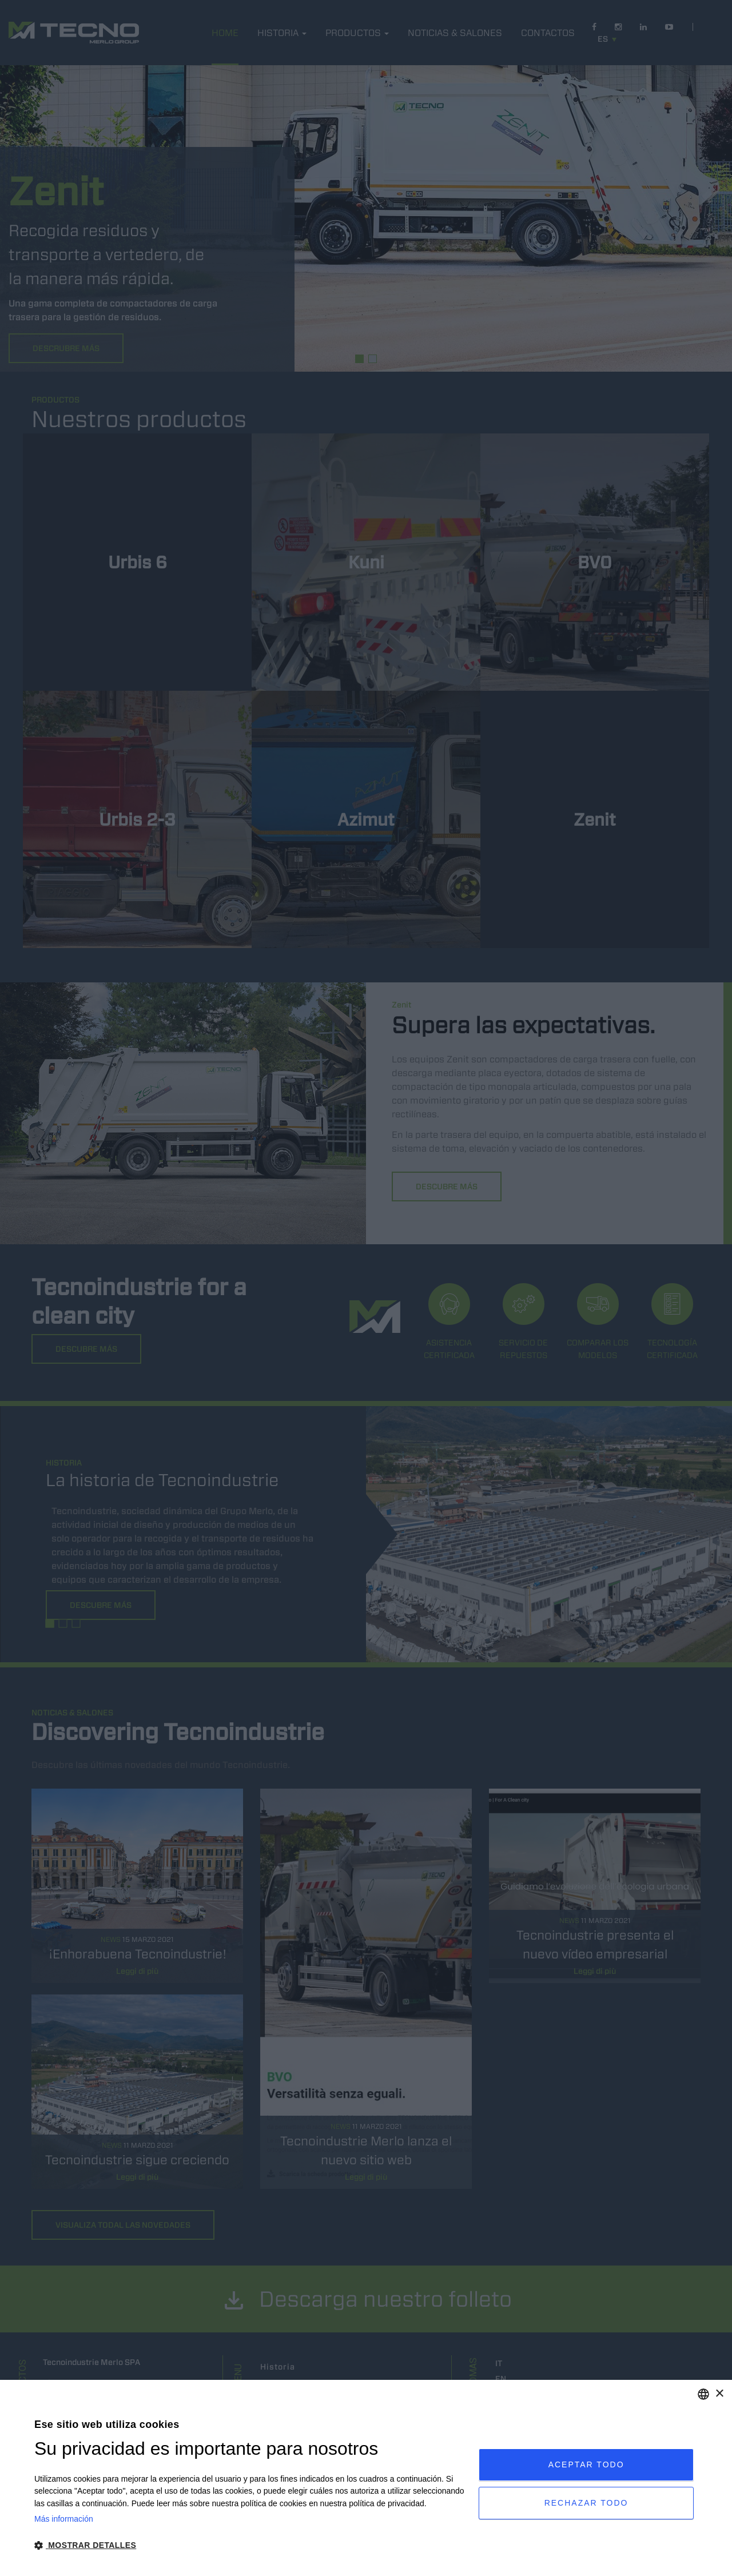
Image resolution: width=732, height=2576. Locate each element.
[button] (250, 2545)
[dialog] (366, 2478)
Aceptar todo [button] (586, 2464)
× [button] (719, 2394)
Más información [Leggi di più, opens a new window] (63, 2518)
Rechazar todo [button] (586, 2502)
